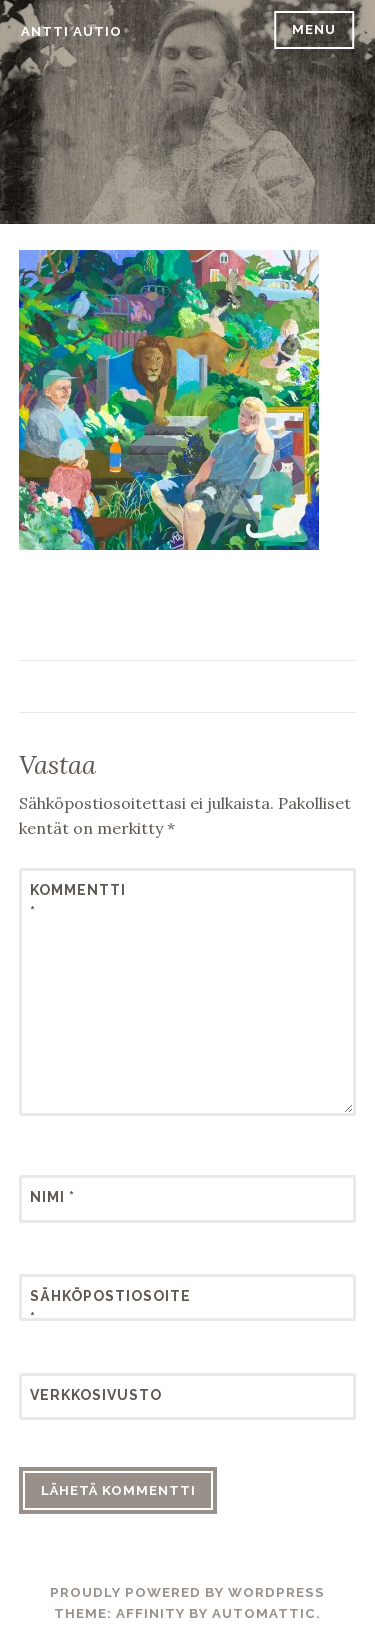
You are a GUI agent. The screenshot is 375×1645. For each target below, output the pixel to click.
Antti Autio (71, 31)
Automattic (264, 1613)
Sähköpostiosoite (79, 1307)
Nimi (52, 1197)
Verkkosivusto (79, 1395)
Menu (314, 29)
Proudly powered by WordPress (187, 1592)
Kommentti (78, 901)
